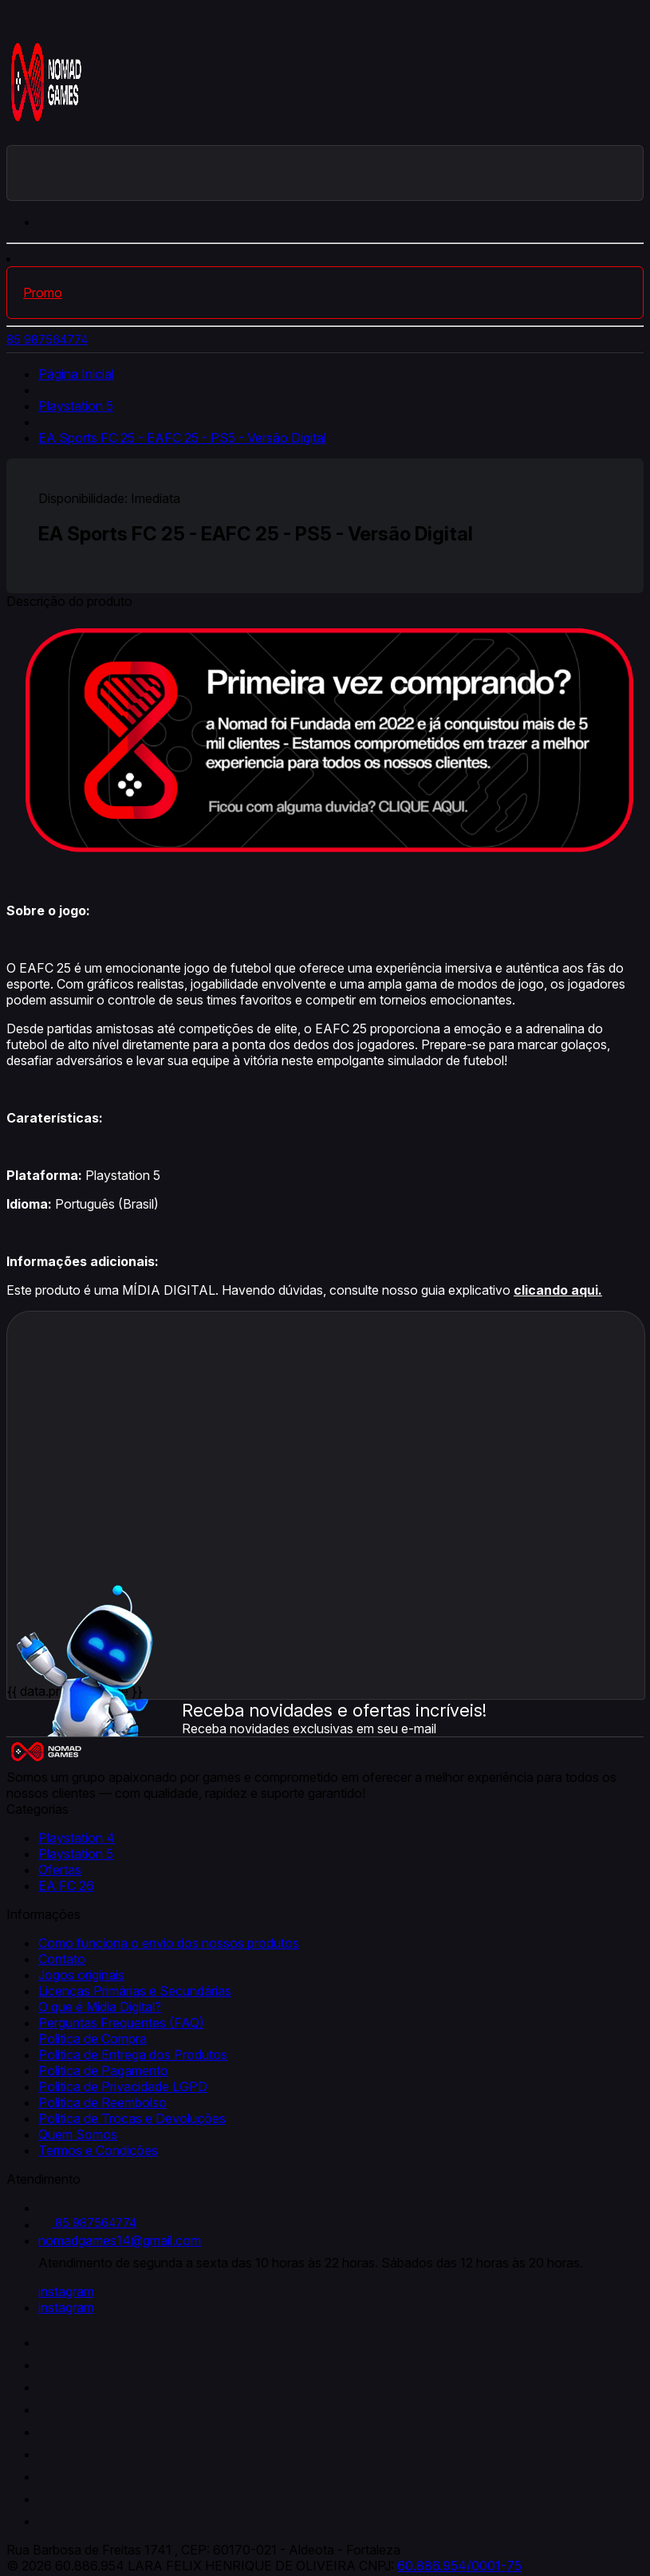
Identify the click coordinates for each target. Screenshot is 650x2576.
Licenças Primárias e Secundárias (134, 1991)
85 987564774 (47, 339)
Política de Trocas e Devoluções (132, 2118)
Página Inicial (76, 374)
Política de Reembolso (102, 2102)
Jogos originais (81, 1975)
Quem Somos (77, 2134)
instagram (66, 2291)
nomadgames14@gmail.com (119, 2240)
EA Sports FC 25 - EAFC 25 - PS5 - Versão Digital (182, 438)
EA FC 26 (66, 1886)
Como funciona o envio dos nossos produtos (168, 1943)
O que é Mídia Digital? (99, 2007)
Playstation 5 (75, 406)
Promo (42, 293)
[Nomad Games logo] (46, 137)
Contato (61, 1959)
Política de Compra (92, 2039)
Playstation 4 (76, 1838)
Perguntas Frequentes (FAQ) (121, 2023)
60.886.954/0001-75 (459, 2566)
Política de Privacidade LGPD (122, 2086)
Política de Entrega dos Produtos (132, 2055)
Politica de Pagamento (103, 2070)
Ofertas (59, 1870)
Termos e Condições (98, 2150)
